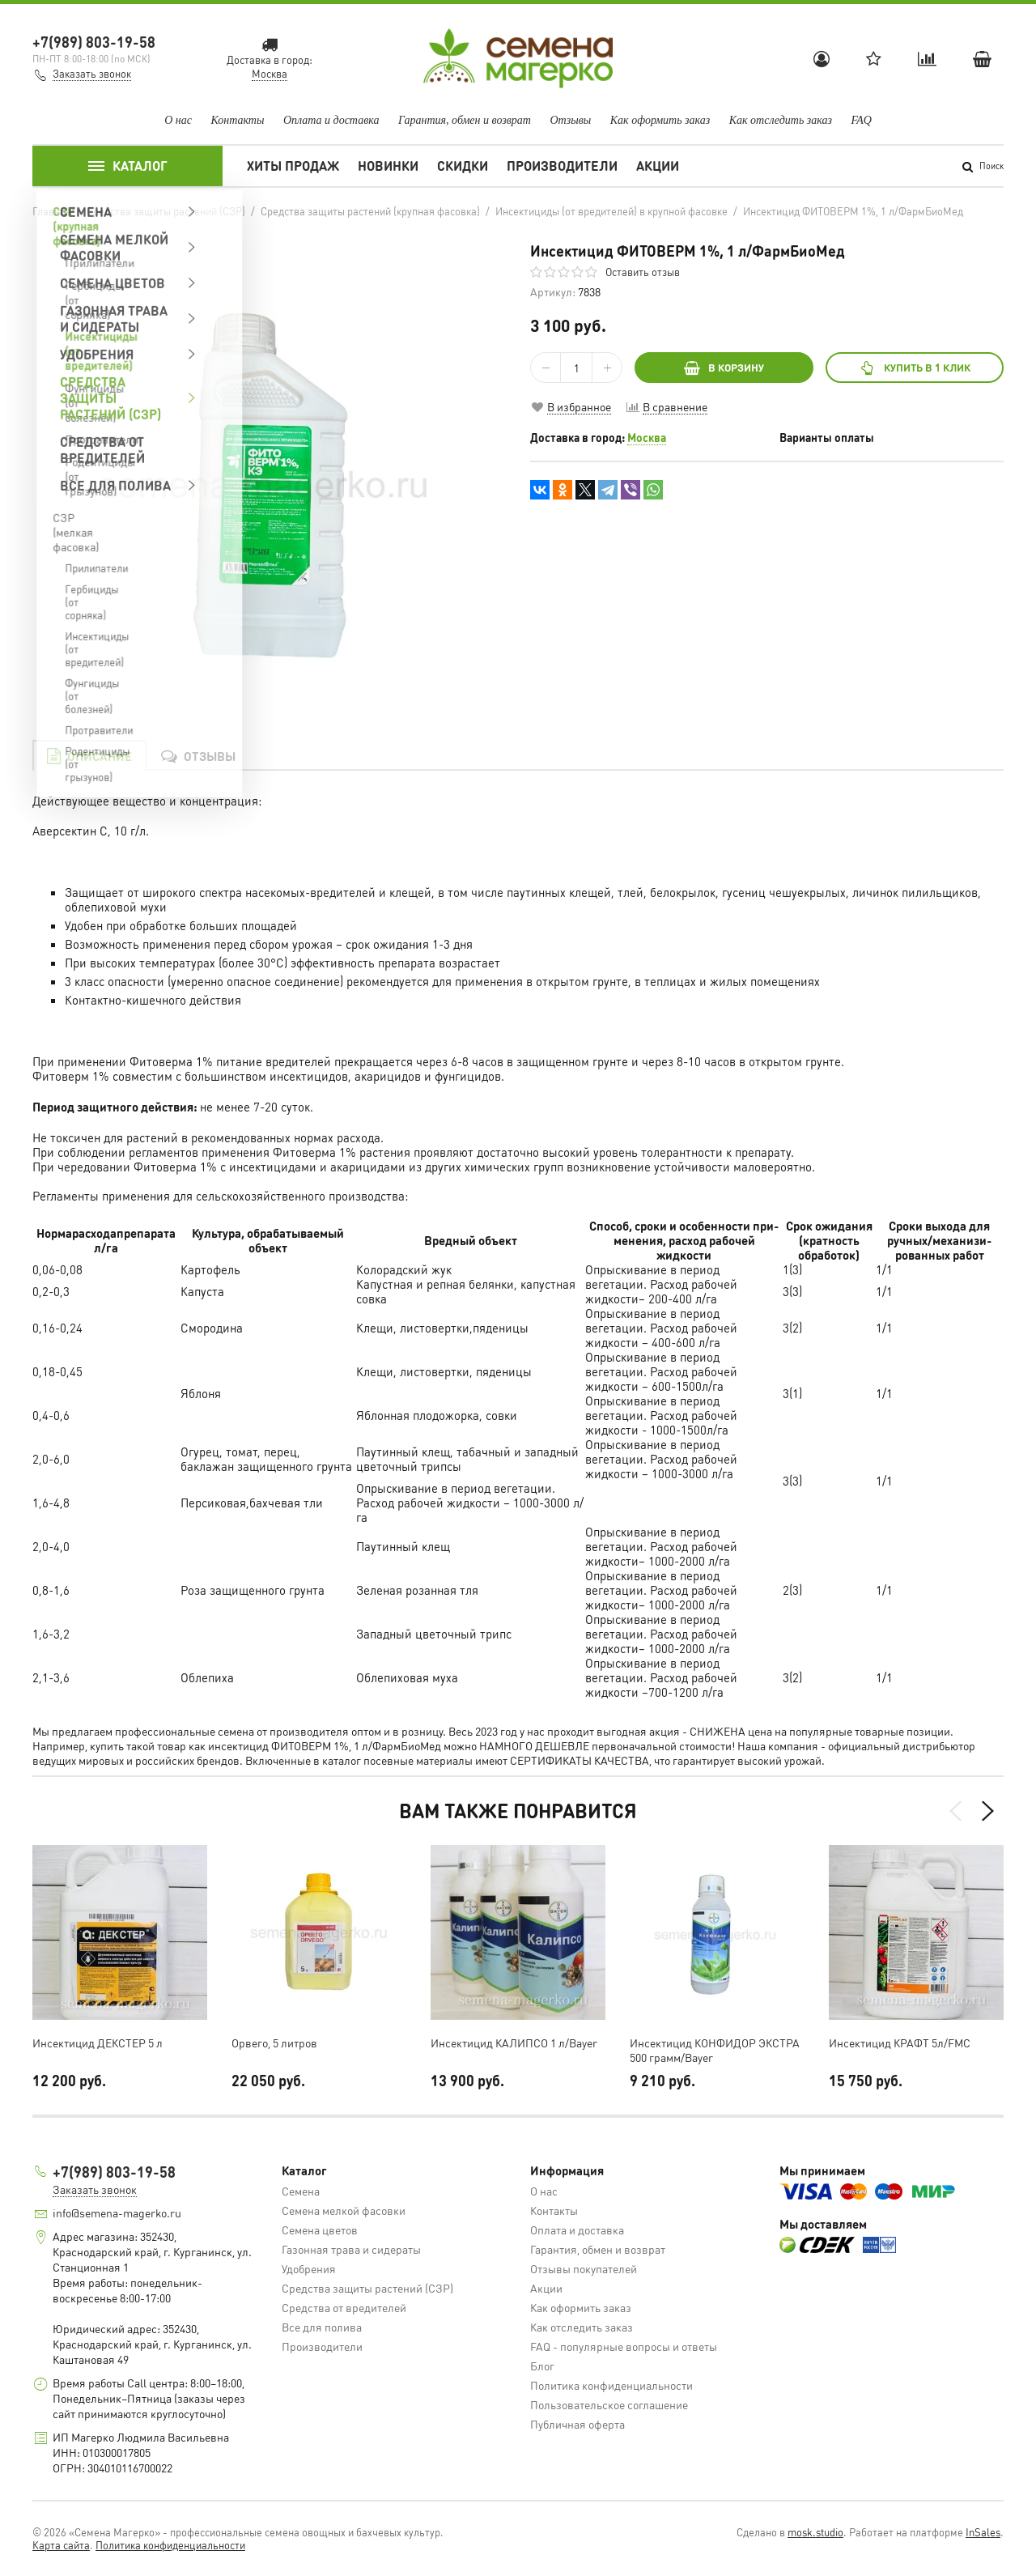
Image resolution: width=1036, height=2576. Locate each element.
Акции (657, 165)
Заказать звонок (92, 73)
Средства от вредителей (344, 2307)
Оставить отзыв (642, 271)
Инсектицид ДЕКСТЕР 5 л (97, 2042)
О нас (178, 120)
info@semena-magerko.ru (117, 2212)
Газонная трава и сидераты (351, 2249)
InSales (983, 2532)
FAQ (861, 120)
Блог (542, 2365)
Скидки (462, 165)
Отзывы (570, 120)
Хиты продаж (293, 165)
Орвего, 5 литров (274, 2042)
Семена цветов (320, 2229)
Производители (562, 165)
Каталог (128, 166)
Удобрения (309, 2268)
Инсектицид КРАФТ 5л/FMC (899, 2042)
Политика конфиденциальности (611, 2385)
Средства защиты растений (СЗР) (367, 2288)
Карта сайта (61, 2545)
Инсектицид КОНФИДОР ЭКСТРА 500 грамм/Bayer (715, 2049)
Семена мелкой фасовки (343, 2210)
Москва (646, 437)
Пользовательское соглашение (609, 2404)
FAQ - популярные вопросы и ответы (623, 2346)
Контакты (237, 120)
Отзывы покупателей (583, 2268)
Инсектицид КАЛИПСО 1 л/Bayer (514, 2042)
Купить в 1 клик (914, 367)
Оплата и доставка (331, 120)
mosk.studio (815, 2532)
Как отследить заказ (780, 120)
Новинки (388, 165)
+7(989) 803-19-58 (93, 41)
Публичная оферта (577, 2424)
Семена (301, 2190)
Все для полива (322, 2326)
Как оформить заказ (660, 120)
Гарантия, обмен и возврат (464, 120)
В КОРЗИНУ (724, 367)
